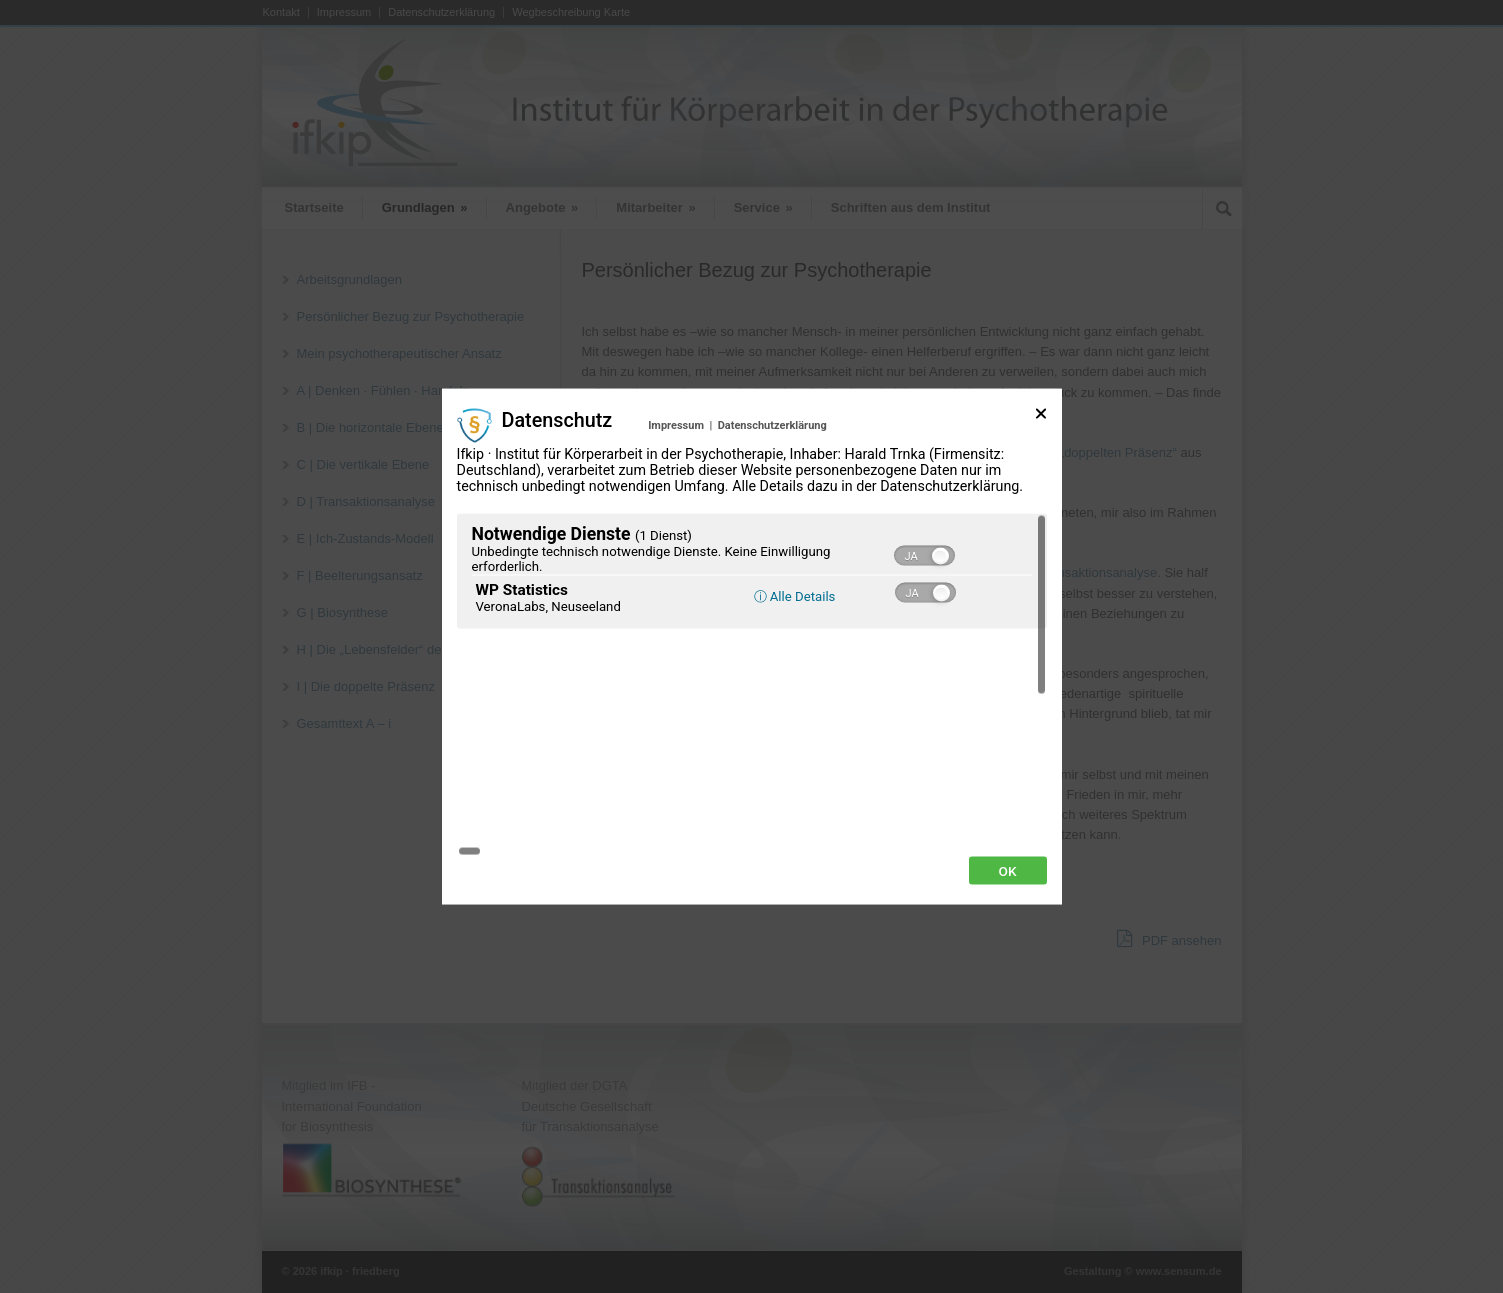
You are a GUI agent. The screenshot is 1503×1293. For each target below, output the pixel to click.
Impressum (676, 536)
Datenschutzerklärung (772, 536)
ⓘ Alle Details (795, 707)
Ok (1008, 759)
